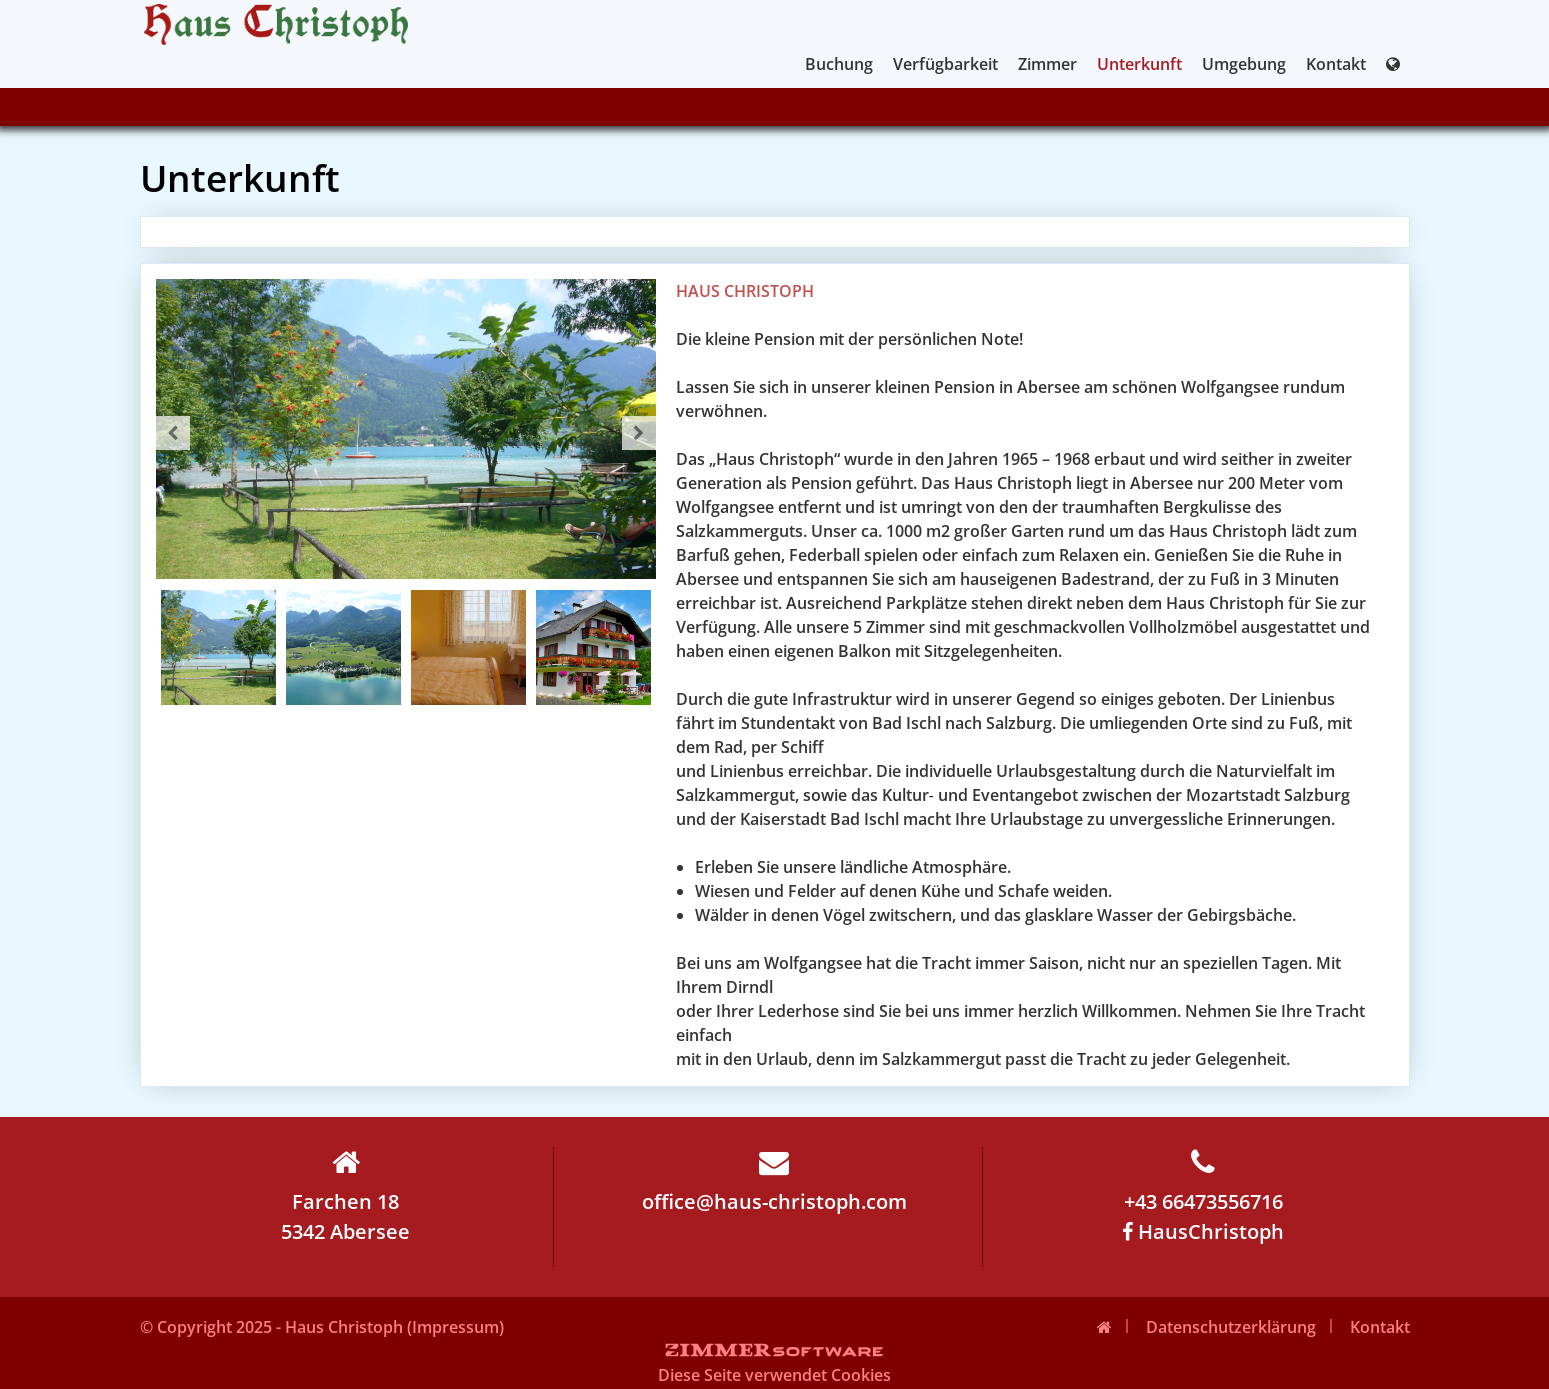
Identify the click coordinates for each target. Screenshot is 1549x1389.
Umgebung (1244, 64)
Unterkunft (1139, 64)
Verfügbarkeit (945, 64)
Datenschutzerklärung (1231, 1327)
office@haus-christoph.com (774, 1181)
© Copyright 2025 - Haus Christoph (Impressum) (322, 1327)
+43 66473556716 (1203, 1181)
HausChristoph (1203, 1231)
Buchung (839, 64)
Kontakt (1336, 64)
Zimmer (1047, 64)
